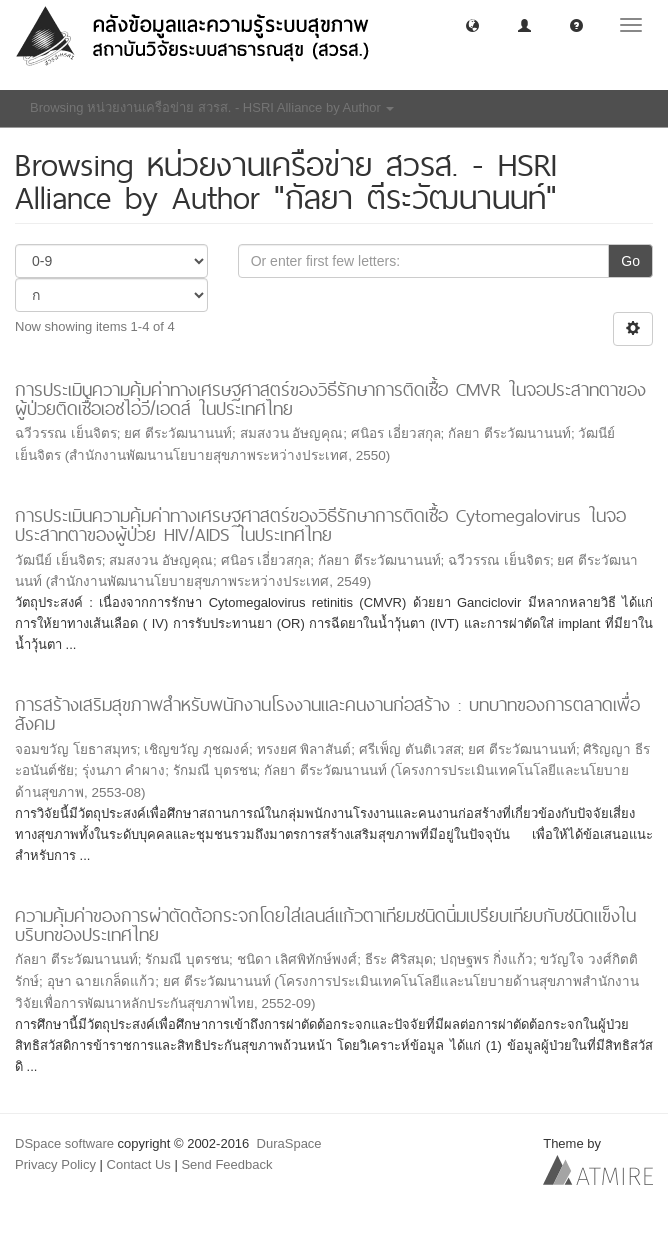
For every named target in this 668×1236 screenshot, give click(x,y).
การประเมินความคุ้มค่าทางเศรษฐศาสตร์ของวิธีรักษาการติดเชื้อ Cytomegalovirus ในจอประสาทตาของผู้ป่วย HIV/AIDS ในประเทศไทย (320, 525)
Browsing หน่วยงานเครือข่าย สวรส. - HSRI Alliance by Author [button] (212, 107)
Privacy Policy (55, 1164)
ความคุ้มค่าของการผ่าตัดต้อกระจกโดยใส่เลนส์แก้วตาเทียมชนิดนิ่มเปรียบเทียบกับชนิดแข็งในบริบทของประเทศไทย (325, 925)
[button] (472, 24)
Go (630, 261)
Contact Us (139, 1164)
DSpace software (64, 1143)
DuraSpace (289, 1143)
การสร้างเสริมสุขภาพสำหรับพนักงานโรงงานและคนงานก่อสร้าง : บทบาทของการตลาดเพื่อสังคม (327, 714)
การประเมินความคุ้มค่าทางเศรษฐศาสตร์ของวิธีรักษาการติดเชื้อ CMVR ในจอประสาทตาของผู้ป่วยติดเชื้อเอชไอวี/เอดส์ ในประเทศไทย (330, 399)
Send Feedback (226, 1164)
